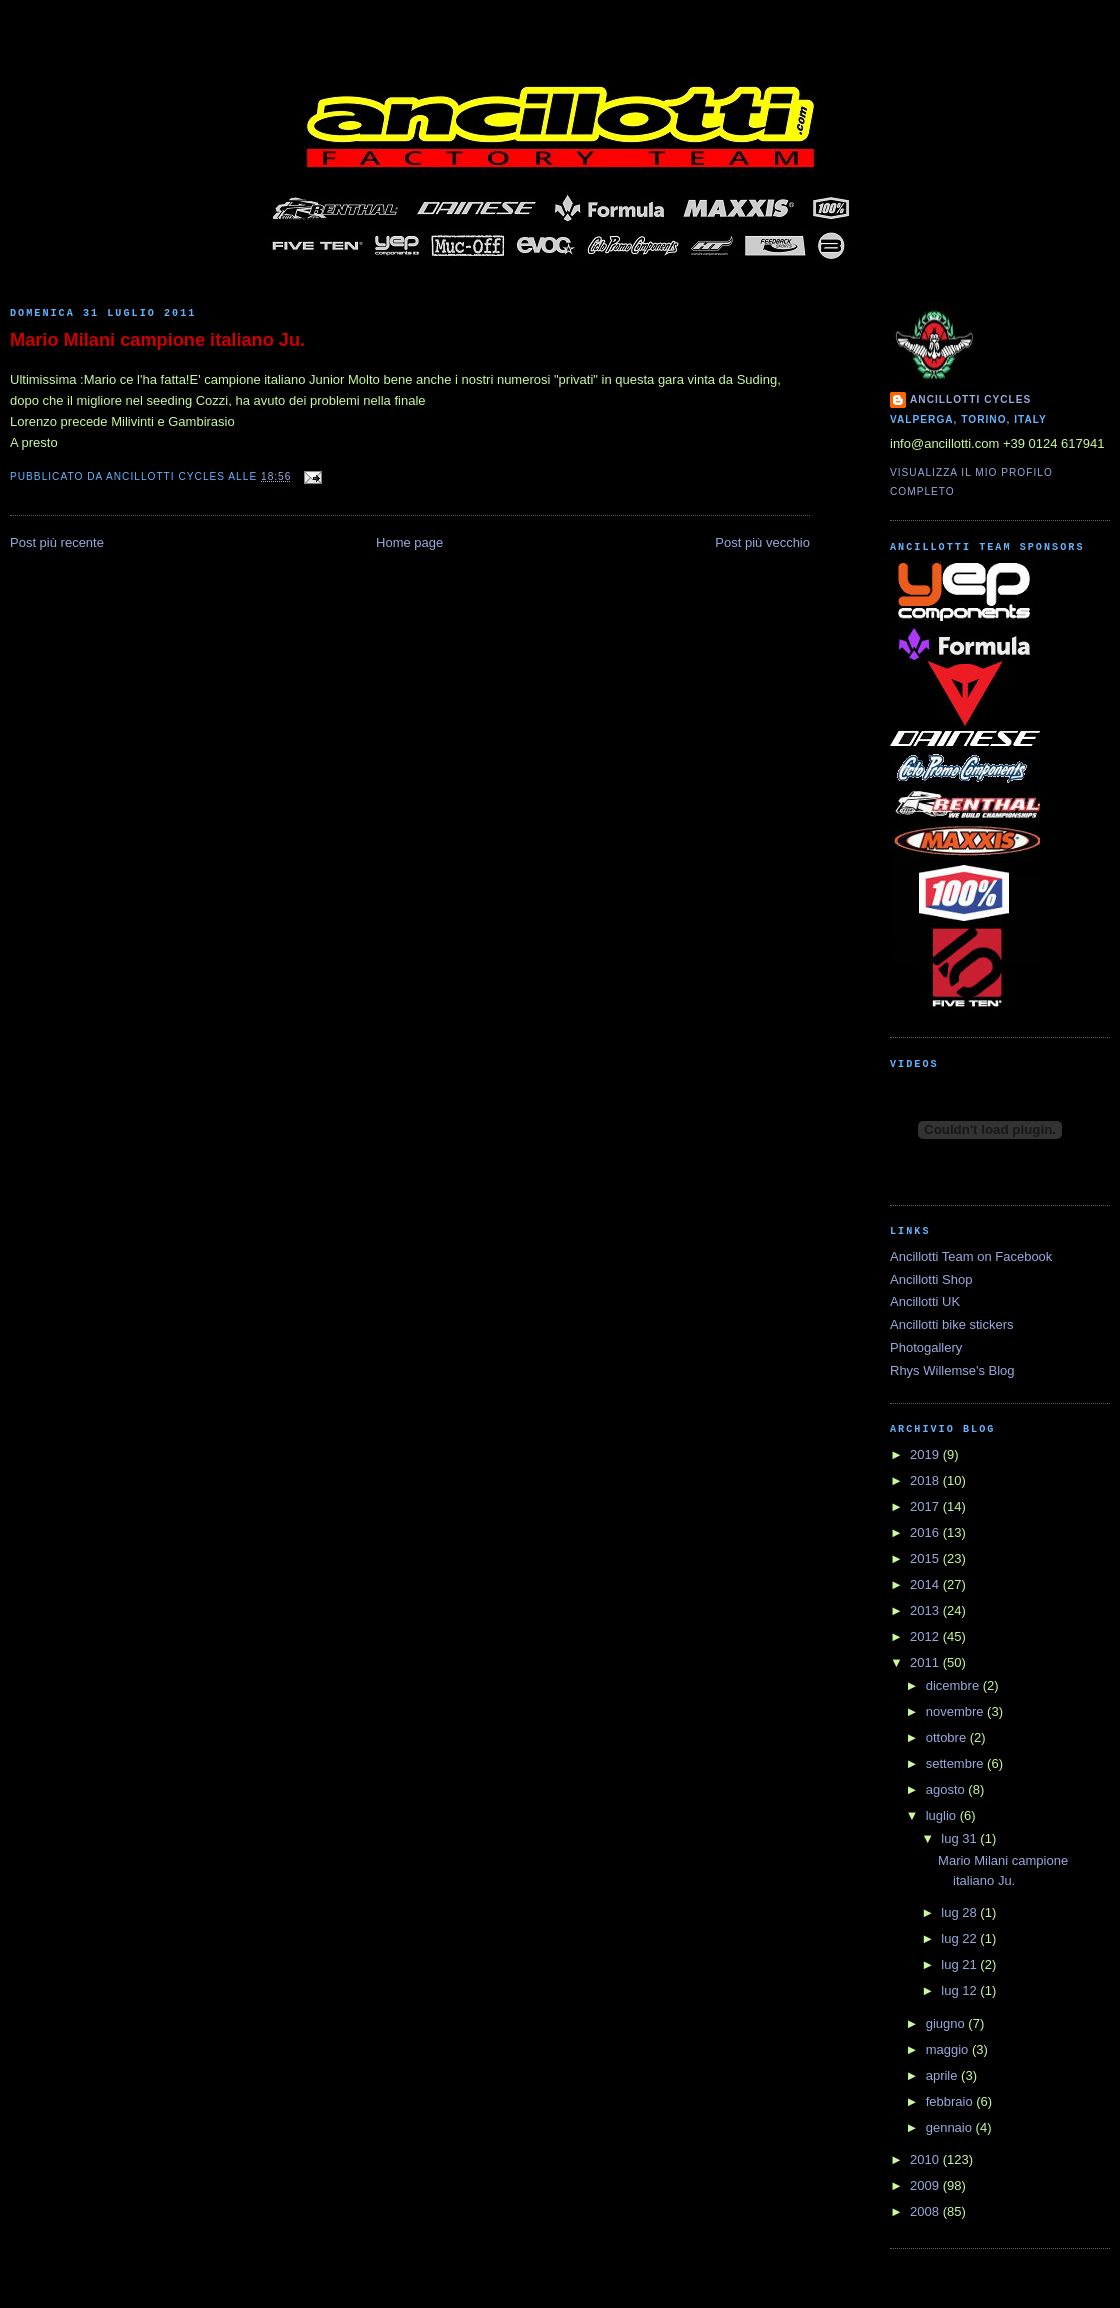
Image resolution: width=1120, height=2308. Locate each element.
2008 (926, 2211)
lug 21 (960, 1964)
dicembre (954, 1685)
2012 (926, 1636)
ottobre (948, 1737)
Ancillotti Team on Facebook (971, 1256)
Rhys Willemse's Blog (952, 1370)
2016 (926, 1532)
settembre (956, 1763)
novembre (956, 1711)
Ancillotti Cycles (970, 399)
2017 (926, 1506)
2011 (926, 1662)
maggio (949, 2049)
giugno (947, 2023)
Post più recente (57, 542)
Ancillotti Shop (931, 1279)
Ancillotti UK (925, 1301)
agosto (947, 1789)
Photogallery (926, 1347)
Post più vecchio (762, 542)
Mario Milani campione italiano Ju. (157, 340)
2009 (926, 2185)
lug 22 (960, 1938)
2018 (926, 1480)
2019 (926, 1454)
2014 (926, 1584)
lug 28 (960, 1912)
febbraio (951, 2101)
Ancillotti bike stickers (952, 1324)
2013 (926, 1610)
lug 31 (960, 1838)
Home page (409, 542)
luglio (943, 1815)
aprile (943, 2075)
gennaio (951, 2127)
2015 (926, 1558)
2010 (926, 2159)
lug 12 (960, 1990)
